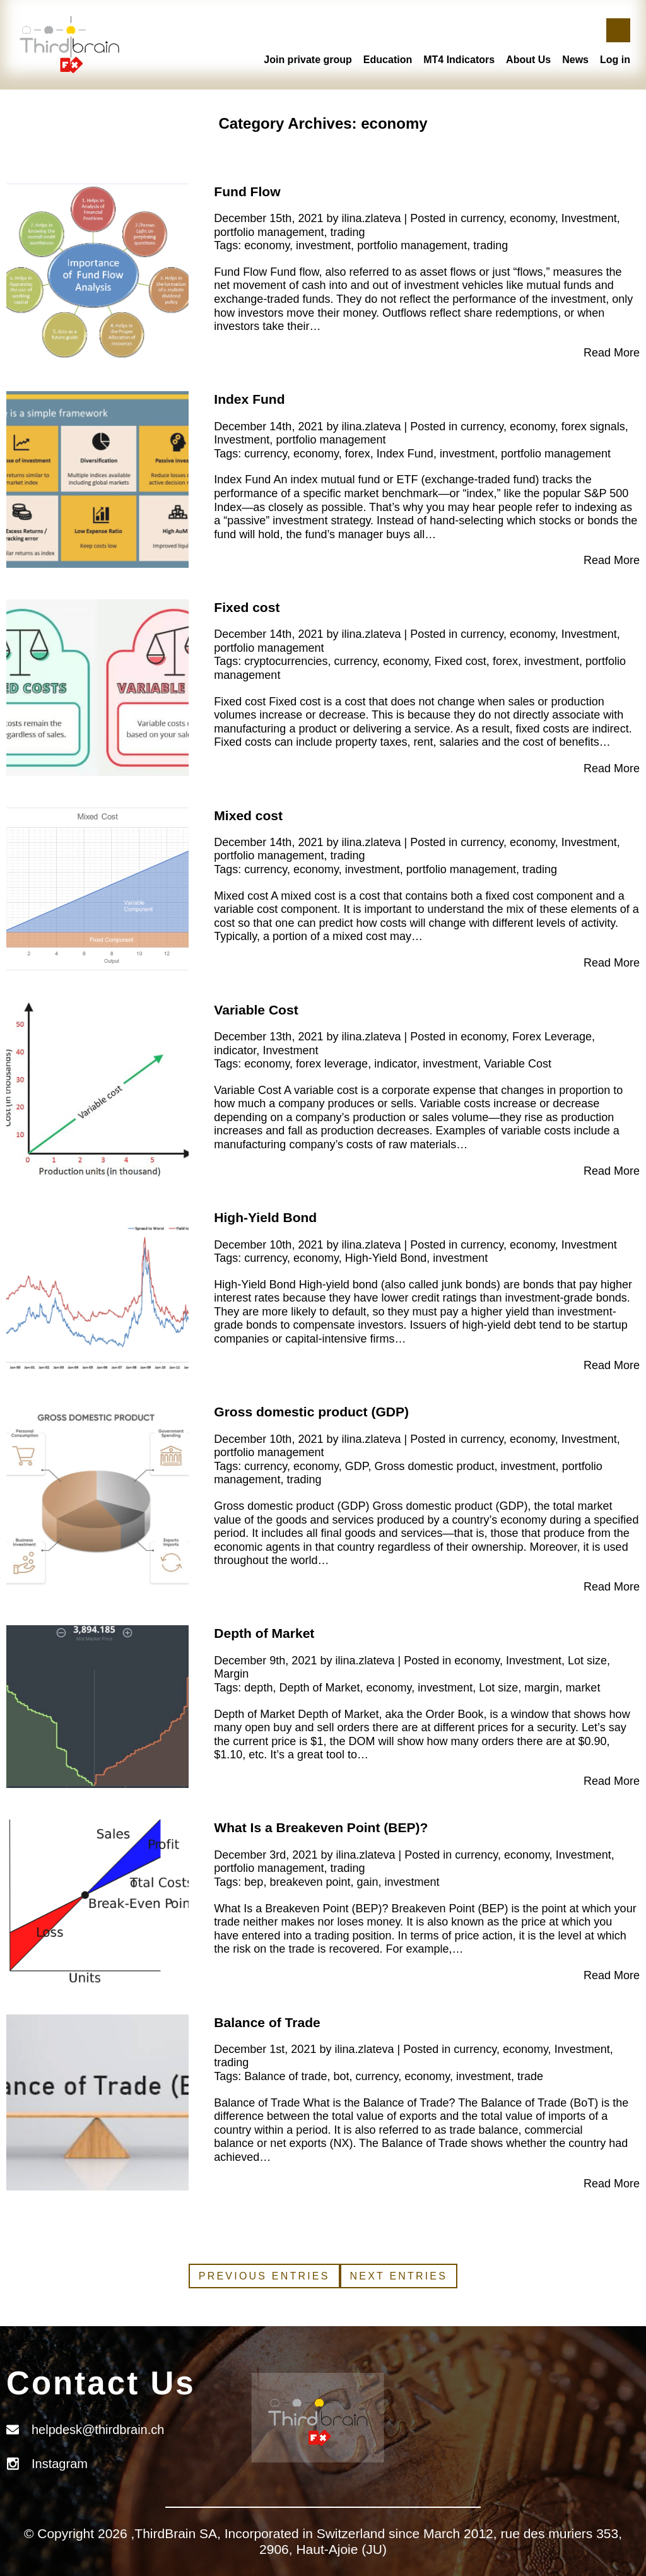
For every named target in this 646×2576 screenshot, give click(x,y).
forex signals (593, 426)
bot (341, 2076)
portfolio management (269, 232)
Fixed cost (246, 607)
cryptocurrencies (285, 661)
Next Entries (399, 2276)
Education (387, 59)
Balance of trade (285, 2076)
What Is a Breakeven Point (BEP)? (321, 1827)
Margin (231, 1673)
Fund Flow (247, 191)
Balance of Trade (267, 2022)
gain (368, 1882)
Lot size (587, 1660)
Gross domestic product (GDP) (311, 1411)
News (575, 59)
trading (347, 232)
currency (482, 218)
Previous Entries (264, 2276)
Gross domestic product (434, 1466)
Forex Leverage (552, 1036)
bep (253, 1882)
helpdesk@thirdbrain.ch (98, 2430)
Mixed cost (248, 815)
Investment (589, 218)
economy (532, 218)
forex (357, 453)
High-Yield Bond (265, 1217)
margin (541, 1687)
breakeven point (309, 1882)
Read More (612, 352)
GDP (356, 1466)
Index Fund (249, 399)
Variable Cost (256, 1010)
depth (258, 1687)
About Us (528, 59)
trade (530, 2076)
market (582, 1687)
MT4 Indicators (459, 59)
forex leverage (332, 1063)
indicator (235, 1050)
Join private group (308, 59)
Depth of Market (264, 1633)
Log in (615, 59)
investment (323, 245)
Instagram (60, 2464)
